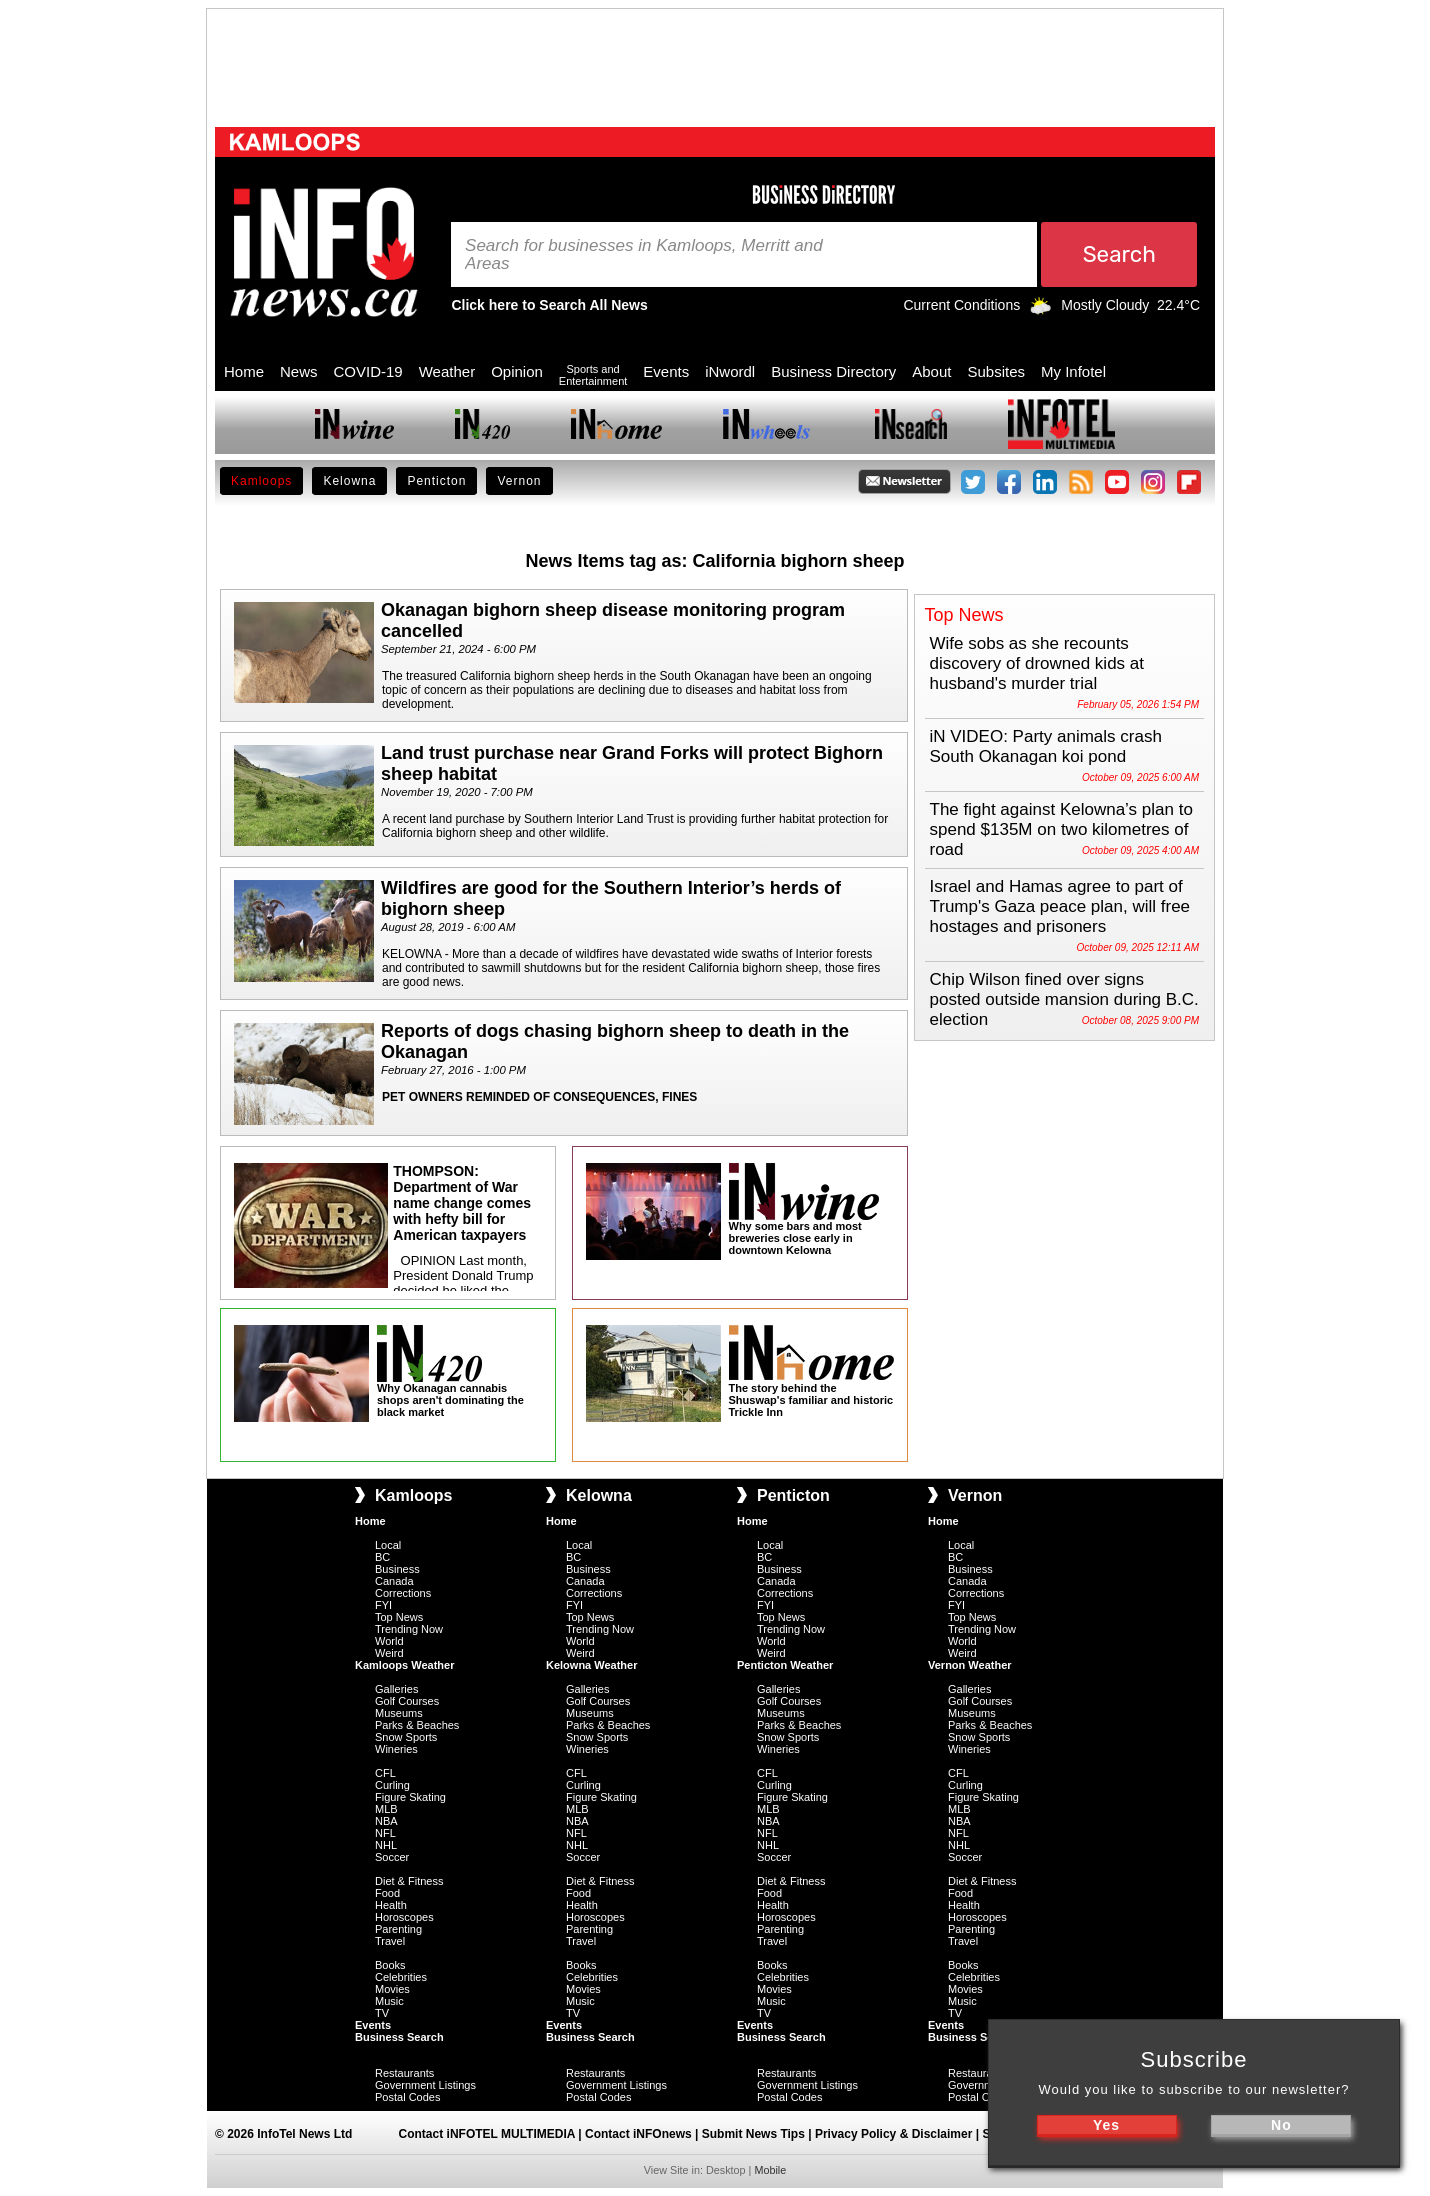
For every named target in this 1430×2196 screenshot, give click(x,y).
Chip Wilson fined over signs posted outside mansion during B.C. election (1064, 999)
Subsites (996, 371)
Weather (447, 371)
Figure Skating (410, 1797)
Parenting (398, 1929)
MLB (386, 1809)
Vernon (519, 481)
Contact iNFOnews (638, 2134)
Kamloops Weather (404, 1665)
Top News (399, 1617)
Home (244, 371)
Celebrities (401, 1977)
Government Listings (425, 2085)
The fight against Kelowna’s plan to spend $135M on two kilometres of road (1061, 829)
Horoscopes (404, 1917)
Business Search (399, 2037)
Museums (399, 1713)
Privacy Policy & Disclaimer (893, 2134)
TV (382, 2013)
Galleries (396, 1689)
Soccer (392, 1857)
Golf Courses (407, 1701)
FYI (383, 1605)
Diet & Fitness (409, 1881)
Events (666, 371)
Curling (392, 1785)
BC (382, 1557)
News (299, 371)
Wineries (396, 1749)
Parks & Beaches (417, 1725)
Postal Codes (407, 2097)
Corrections (403, 1593)
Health (391, 1905)
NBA (386, 1821)
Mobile (770, 2170)
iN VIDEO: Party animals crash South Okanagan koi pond (1046, 746)
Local (388, 1545)
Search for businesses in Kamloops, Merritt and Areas (644, 255)
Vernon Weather (970, 1665)
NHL (386, 1845)
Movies (392, 1989)
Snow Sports (406, 1737)
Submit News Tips (753, 2134)
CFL (385, 1773)
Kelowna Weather (592, 1665)
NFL (385, 1833)
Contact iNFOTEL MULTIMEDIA (487, 2134)
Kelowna (349, 481)
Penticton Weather (785, 1665)
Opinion (517, 371)
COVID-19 (368, 371)
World (389, 1641)
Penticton (436, 481)
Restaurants (404, 2073)
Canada (394, 1581)
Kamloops (261, 481)
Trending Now (409, 1629)
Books (390, 1965)
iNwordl (730, 371)
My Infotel (1073, 371)
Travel (390, 1941)
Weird (389, 1653)
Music (389, 2001)
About (931, 371)
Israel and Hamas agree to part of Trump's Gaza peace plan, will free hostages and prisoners (1060, 906)
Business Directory (833, 371)
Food (387, 1893)
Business (397, 1569)
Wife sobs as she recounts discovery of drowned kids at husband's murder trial (1037, 663)
